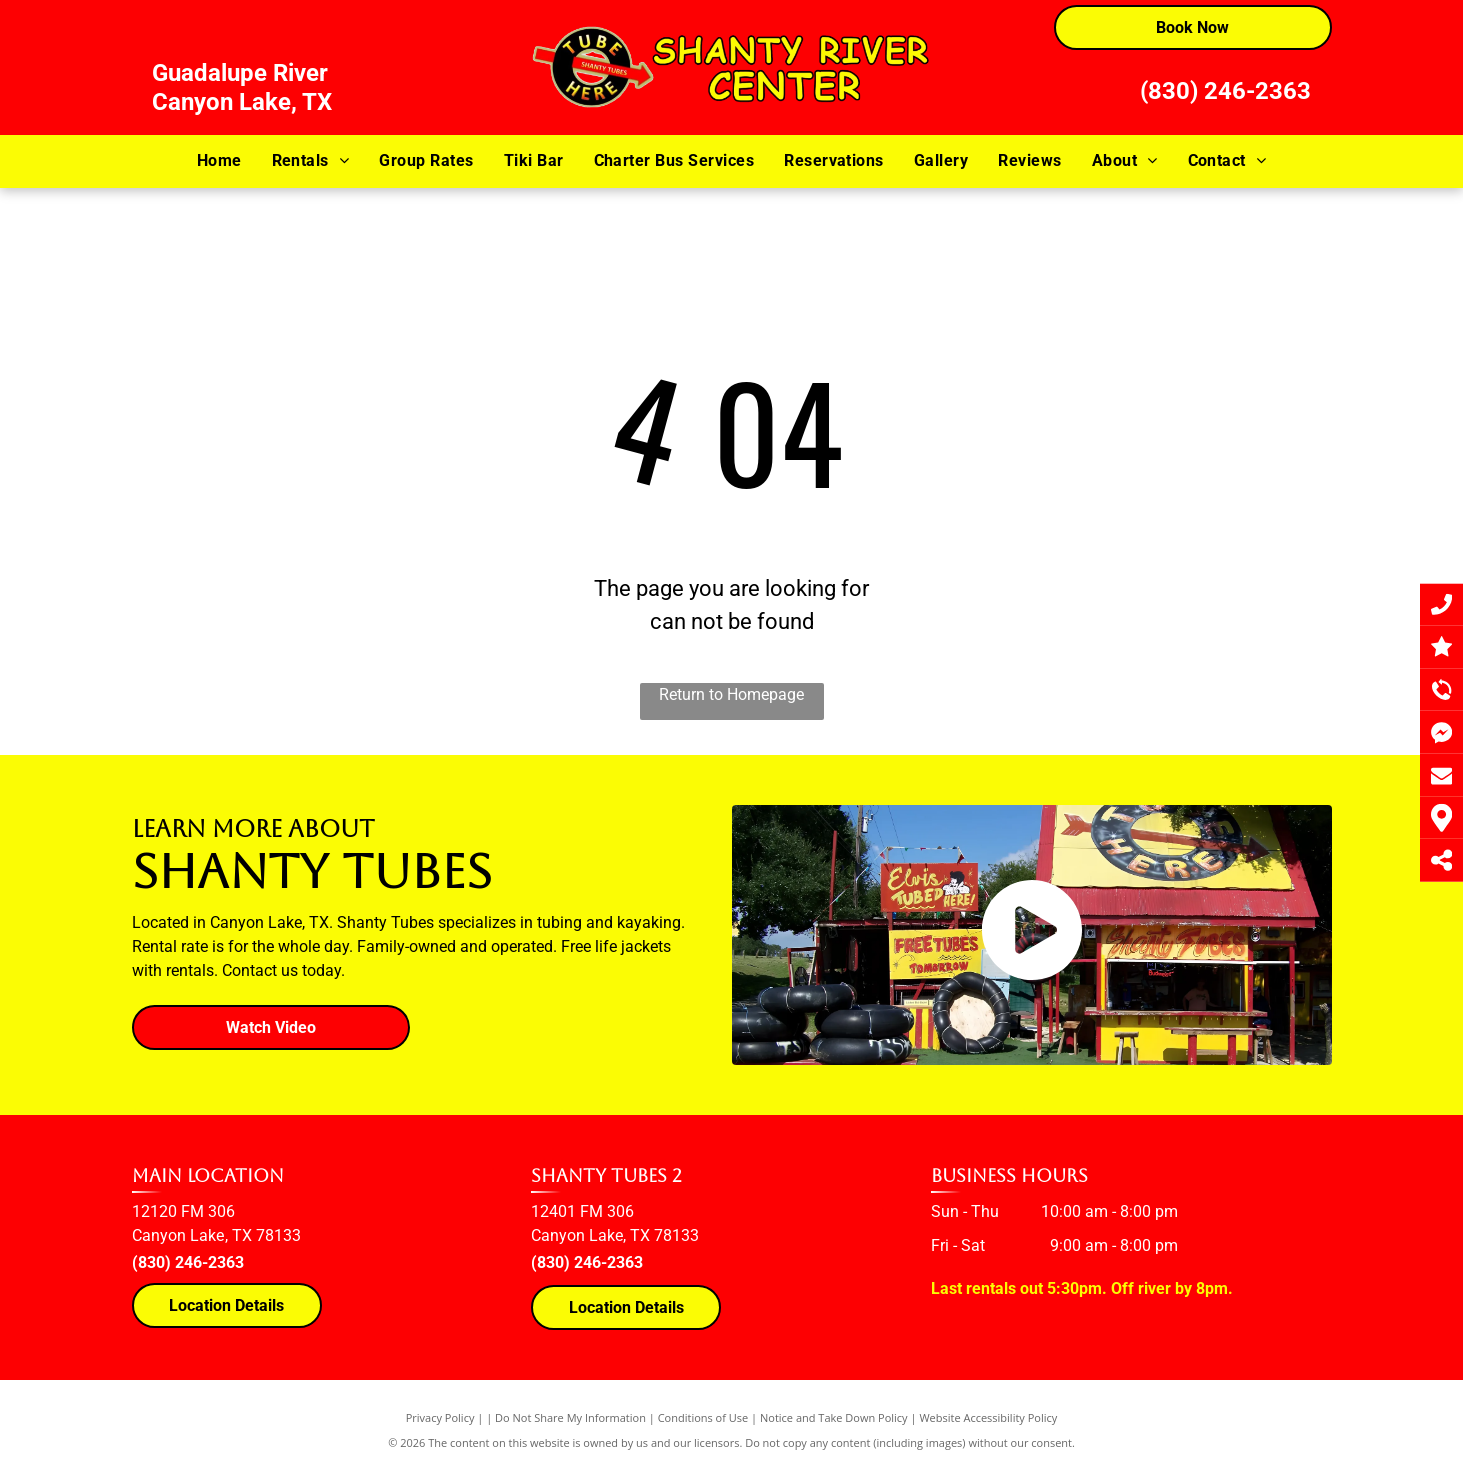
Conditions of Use (703, 1417)
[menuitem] (219, 161)
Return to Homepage (731, 694)
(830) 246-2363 (1225, 91)
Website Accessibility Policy (988, 1417)
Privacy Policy (440, 1417)
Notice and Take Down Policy (834, 1417)
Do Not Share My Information (570, 1417)
